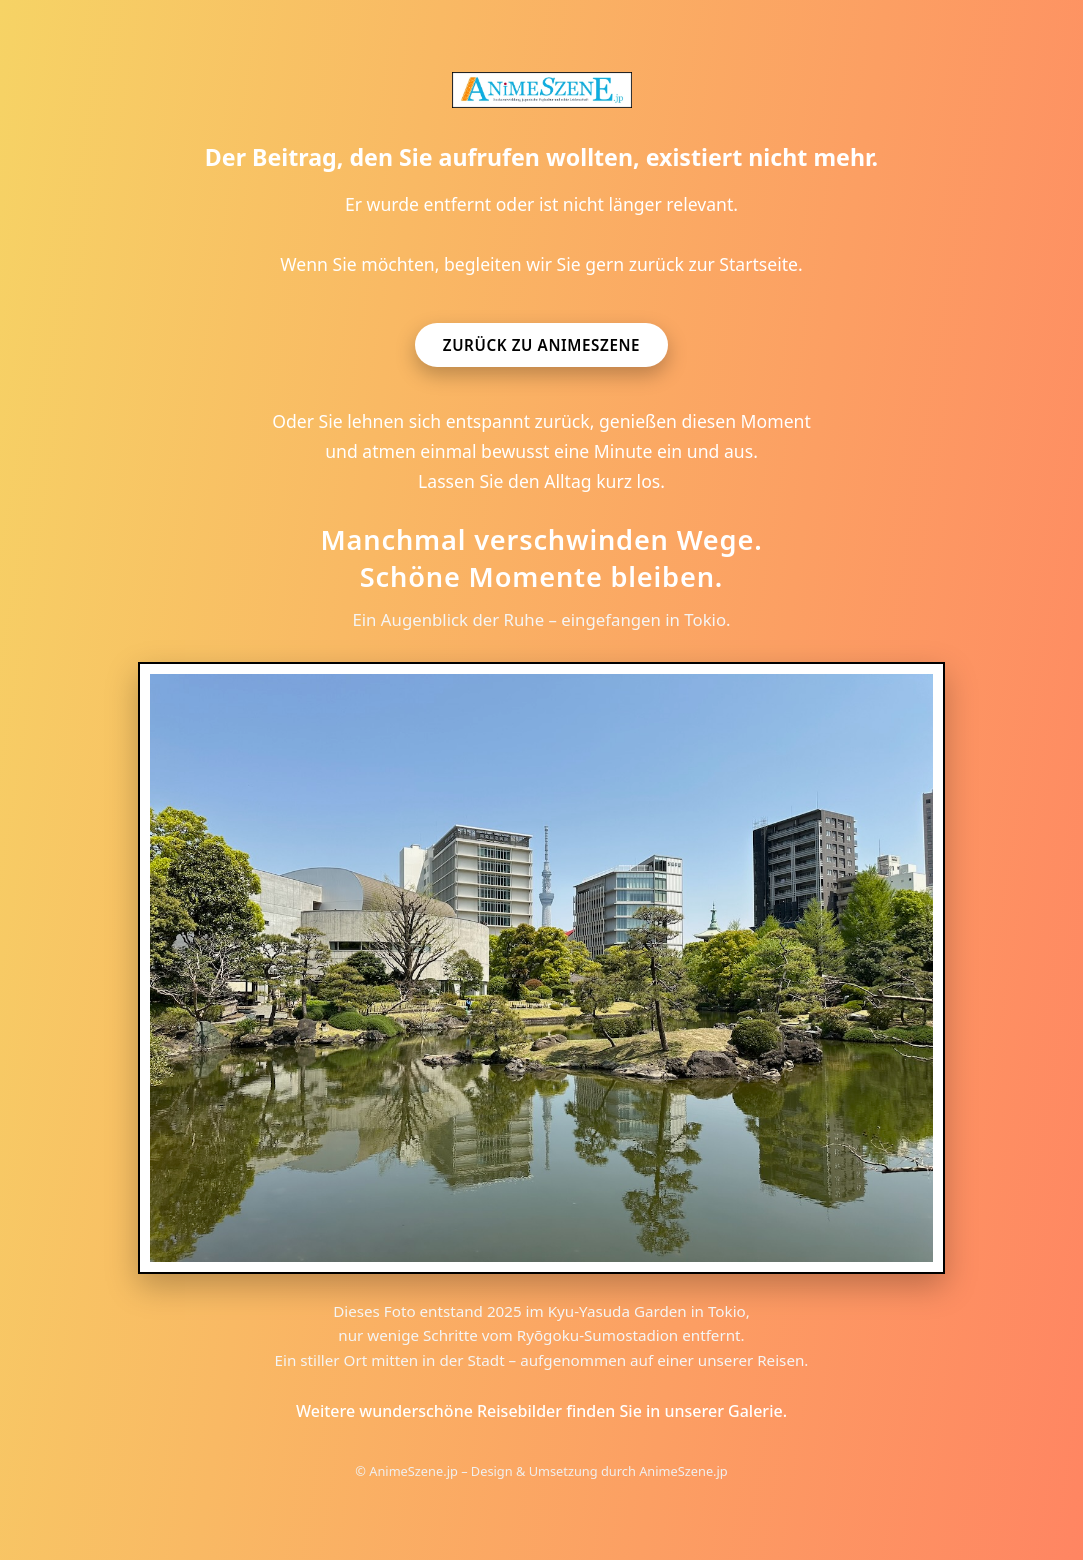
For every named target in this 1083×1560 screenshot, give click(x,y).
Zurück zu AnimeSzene (541, 345)
